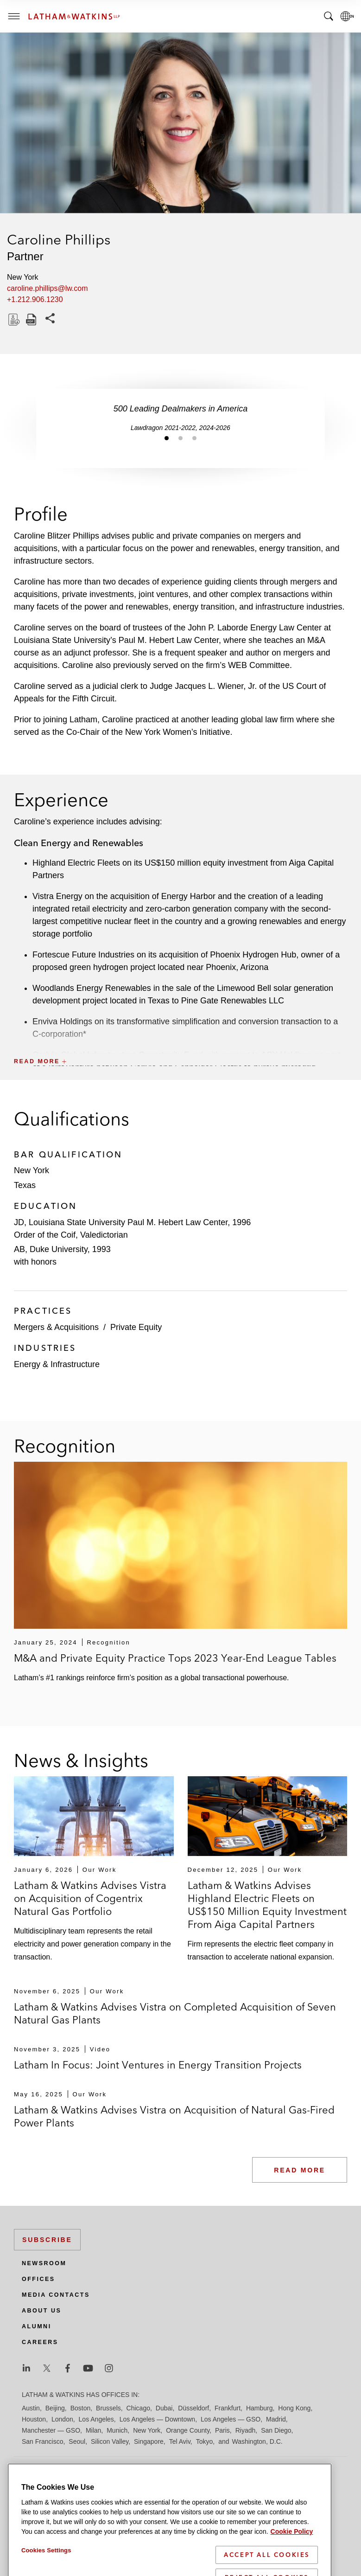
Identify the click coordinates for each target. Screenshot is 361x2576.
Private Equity (136, 1327)
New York (146, 2430)
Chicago (138, 2408)
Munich (117, 2430)
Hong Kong (294, 2408)
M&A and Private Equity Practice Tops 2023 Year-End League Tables (175, 1657)
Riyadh (245, 2430)
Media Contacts (56, 2295)
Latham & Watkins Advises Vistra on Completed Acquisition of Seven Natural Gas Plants (175, 2013)
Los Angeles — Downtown (157, 2419)
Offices (38, 2279)
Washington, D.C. (257, 2441)
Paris (222, 2430)
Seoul (77, 2441)
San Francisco (42, 2441)
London (62, 2419)
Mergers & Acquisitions (56, 1327)
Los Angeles (96, 2419)
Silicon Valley (109, 2441)
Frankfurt (228, 2408)
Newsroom (44, 2263)
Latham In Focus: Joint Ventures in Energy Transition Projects (158, 2064)
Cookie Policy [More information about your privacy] (292, 2551)
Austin (31, 2408)
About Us (41, 2310)
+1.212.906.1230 (35, 299)
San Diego (276, 2430)
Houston (34, 2419)
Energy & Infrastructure (57, 1364)
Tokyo (204, 2441)
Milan (93, 2430)
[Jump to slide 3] (195, 438)
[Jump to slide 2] (181, 438)
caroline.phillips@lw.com (47, 288)
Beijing (55, 2408)
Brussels (108, 2408)
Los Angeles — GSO (230, 2419)
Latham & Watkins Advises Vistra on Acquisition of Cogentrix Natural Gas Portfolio (90, 1898)
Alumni (36, 2326)
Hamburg (259, 2408)
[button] (180, 1040)
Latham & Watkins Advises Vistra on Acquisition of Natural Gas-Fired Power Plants (174, 2116)
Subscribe (47, 2239)
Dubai (164, 2408)
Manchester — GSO (51, 2430)
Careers (40, 2342)
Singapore (149, 2441)
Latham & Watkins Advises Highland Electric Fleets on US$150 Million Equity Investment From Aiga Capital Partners (267, 1905)
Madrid (276, 2419)
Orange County (187, 2430)
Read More (299, 2170)
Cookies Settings (46, 2569)
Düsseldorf (193, 2408)
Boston (80, 2408)
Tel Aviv (179, 2441)
